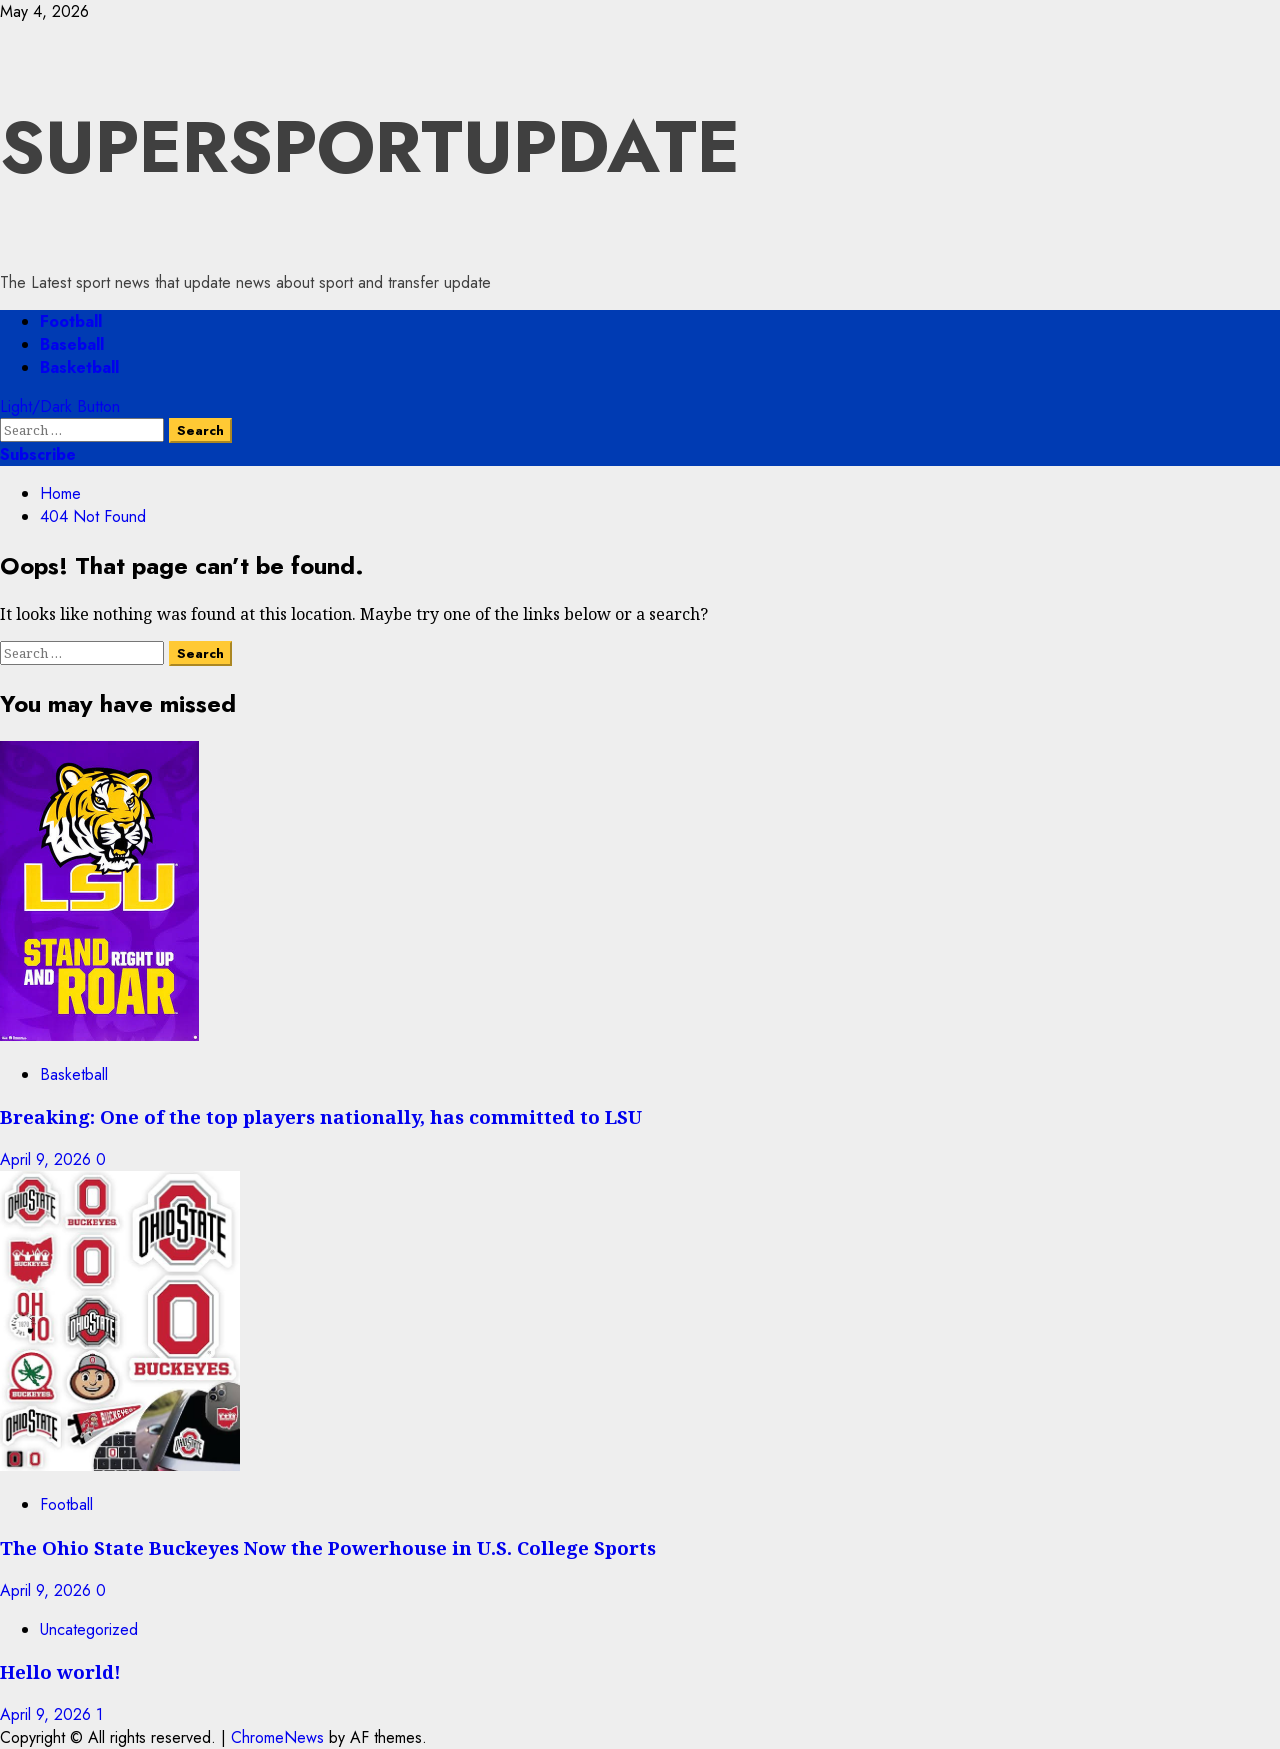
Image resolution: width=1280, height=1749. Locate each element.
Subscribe (38, 454)
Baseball (72, 344)
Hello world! (60, 1671)
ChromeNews (277, 1737)
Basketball (79, 367)
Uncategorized (89, 1629)
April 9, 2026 (48, 1159)
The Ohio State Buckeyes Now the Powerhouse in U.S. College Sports (328, 1547)
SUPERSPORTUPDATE (370, 147)
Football (71, 321)
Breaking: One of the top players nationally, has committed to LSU (321, 1116)
